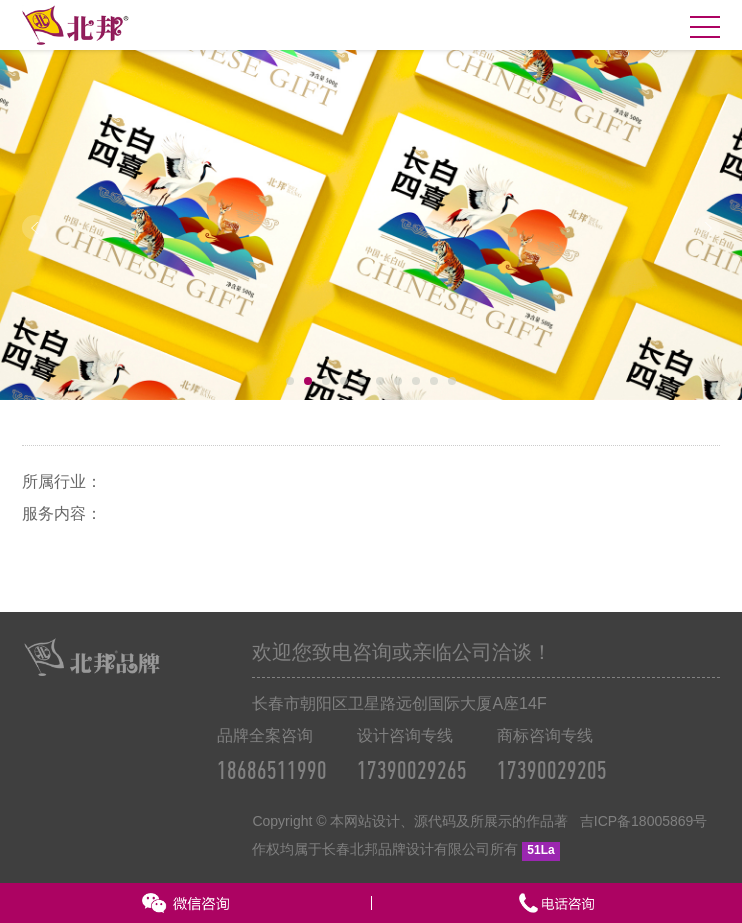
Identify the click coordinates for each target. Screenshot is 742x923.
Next (707, 227)
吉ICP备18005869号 (644, 821)
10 (452, 381)
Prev (34, 227)
